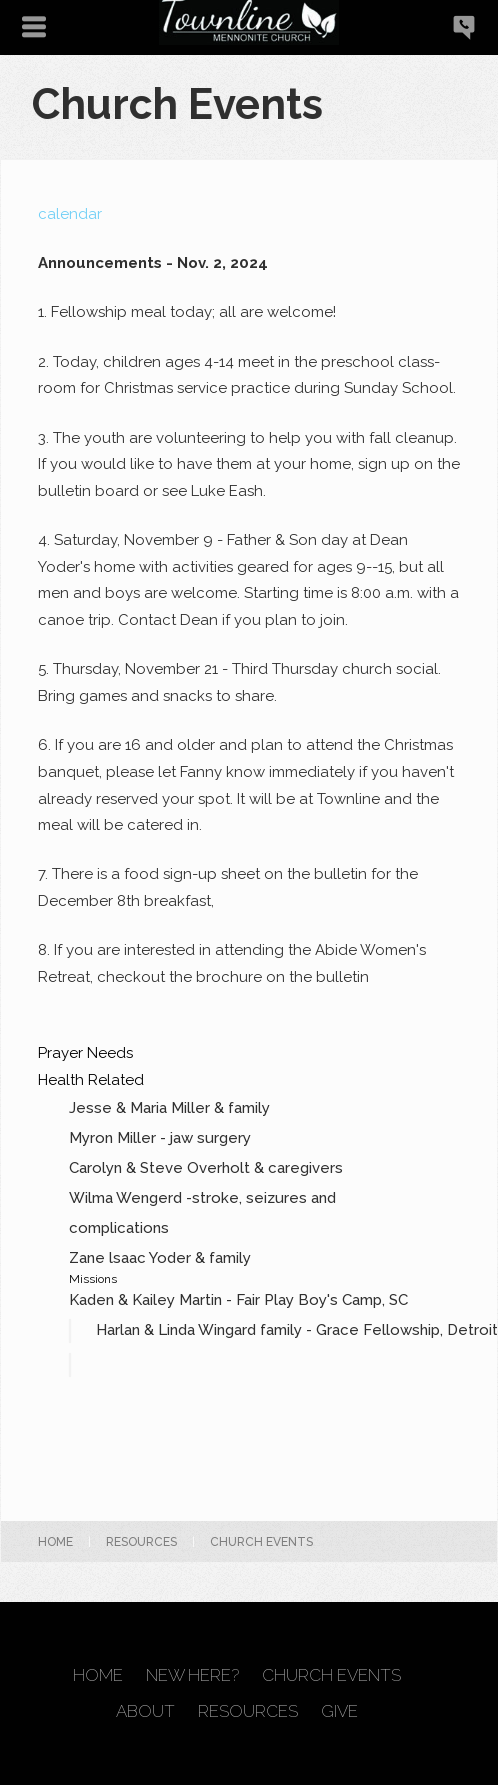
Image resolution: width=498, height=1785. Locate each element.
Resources (141, 1542)
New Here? (192, 1675)
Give (339, 1711)
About (145, 1711)
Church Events (331, 1675)
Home (55, 1542)
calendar (70, 214)
